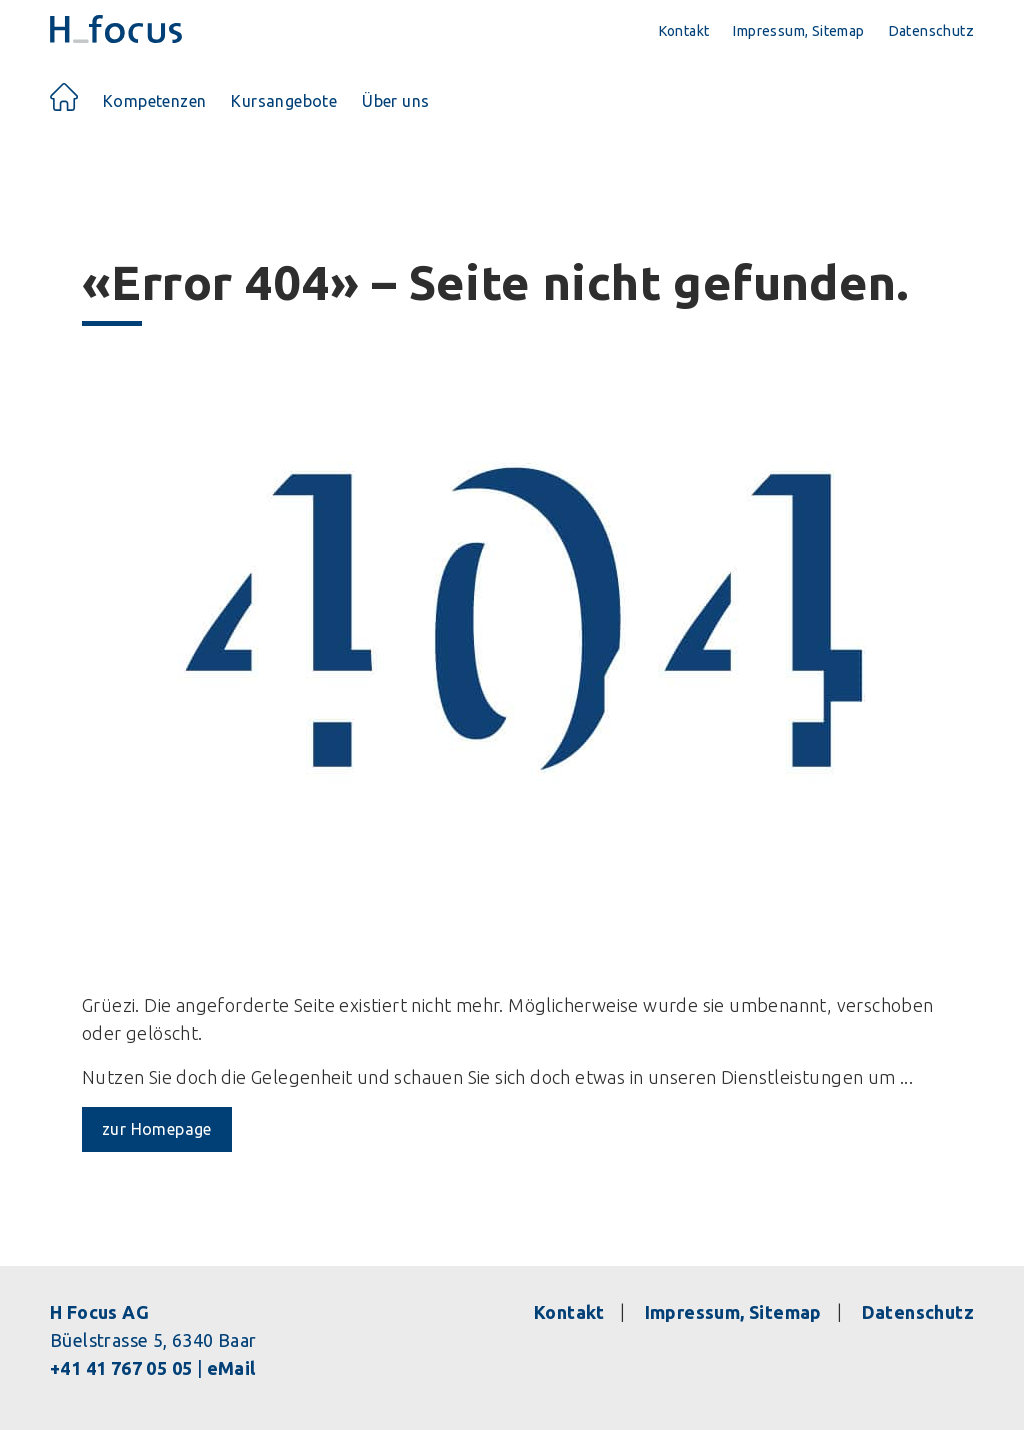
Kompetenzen (154, 101)
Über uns (395, 101)
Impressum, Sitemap (798, 31)
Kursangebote (284, 101)
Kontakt (684, 31)
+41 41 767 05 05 (121, 1368)
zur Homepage (157, 1129)
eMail (231, 1368)
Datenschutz (931, 31)
